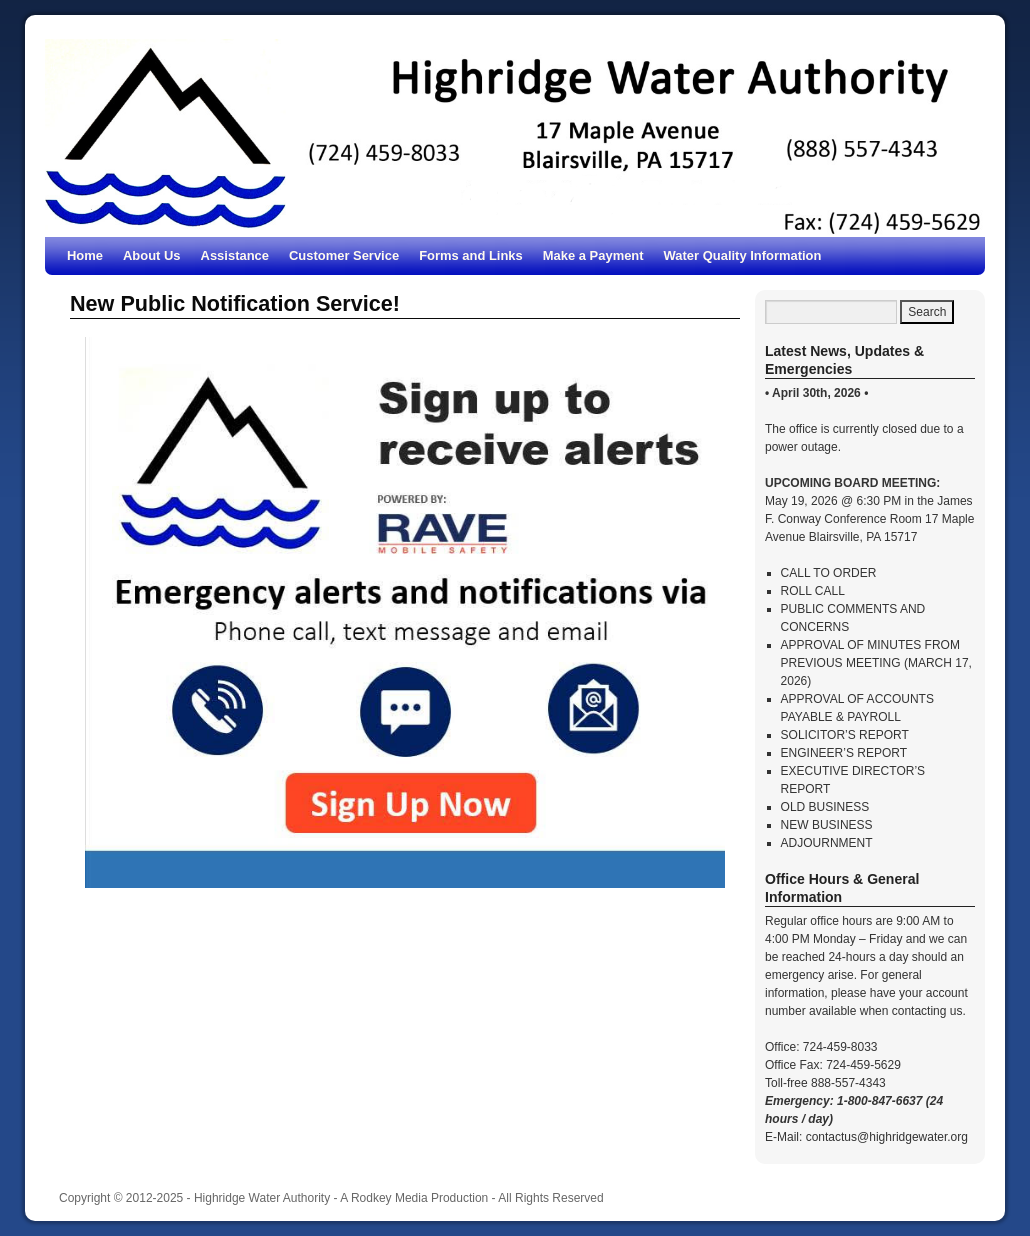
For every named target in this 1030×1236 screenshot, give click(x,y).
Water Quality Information (743, 255)
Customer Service (344, 255)
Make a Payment (593, 255)
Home (85, 255)
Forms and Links (471, 255)
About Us (152, 255)
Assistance (235, 255)
